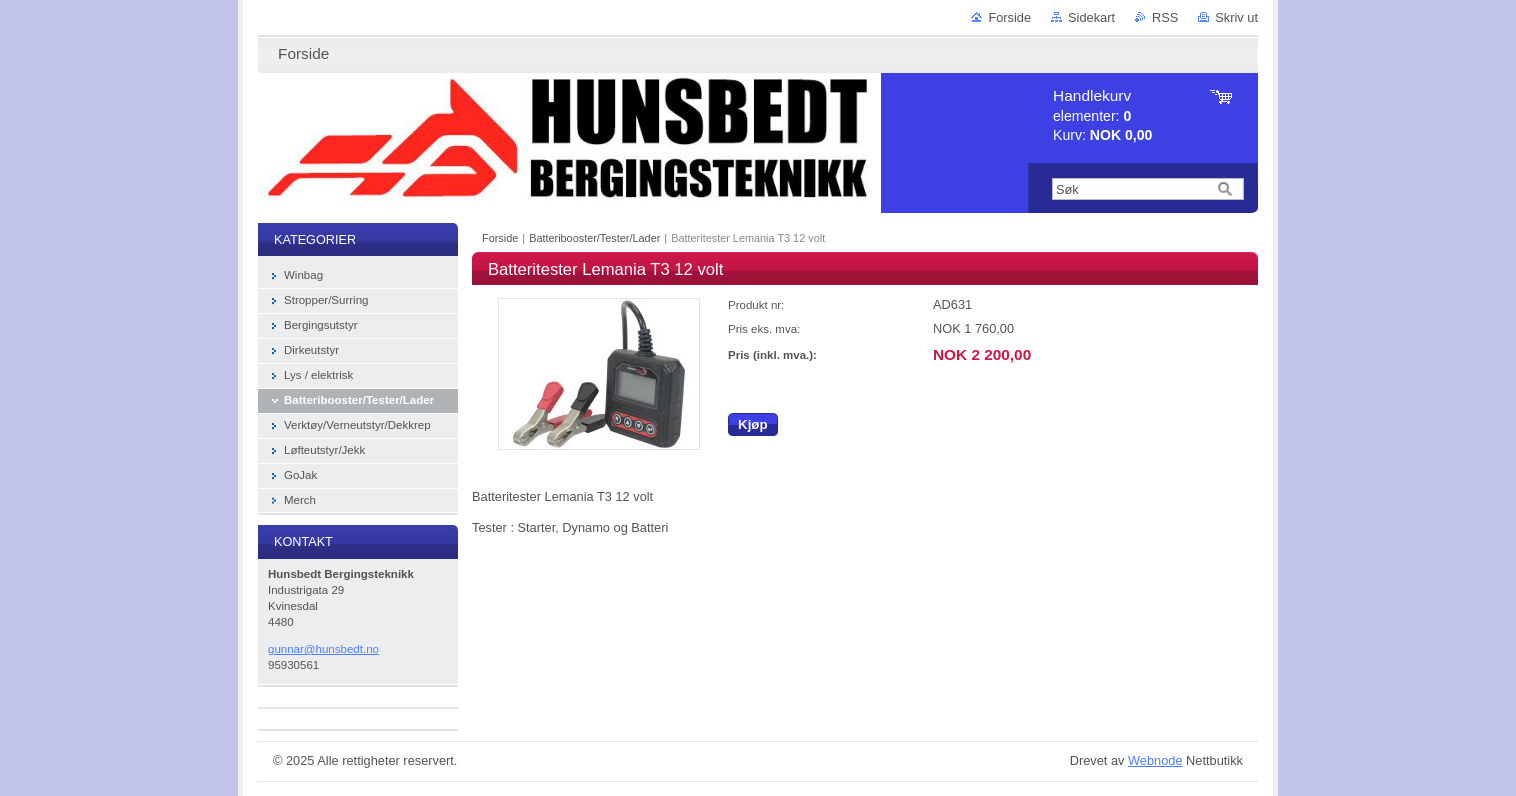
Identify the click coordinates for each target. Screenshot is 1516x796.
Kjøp (753, 424)
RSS (1165, 17)
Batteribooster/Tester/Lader (594, 238)
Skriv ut (1236, 17)
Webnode (1155, 760)
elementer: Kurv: (1102, 115)
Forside (1009, 17)
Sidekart (1091, 17)
